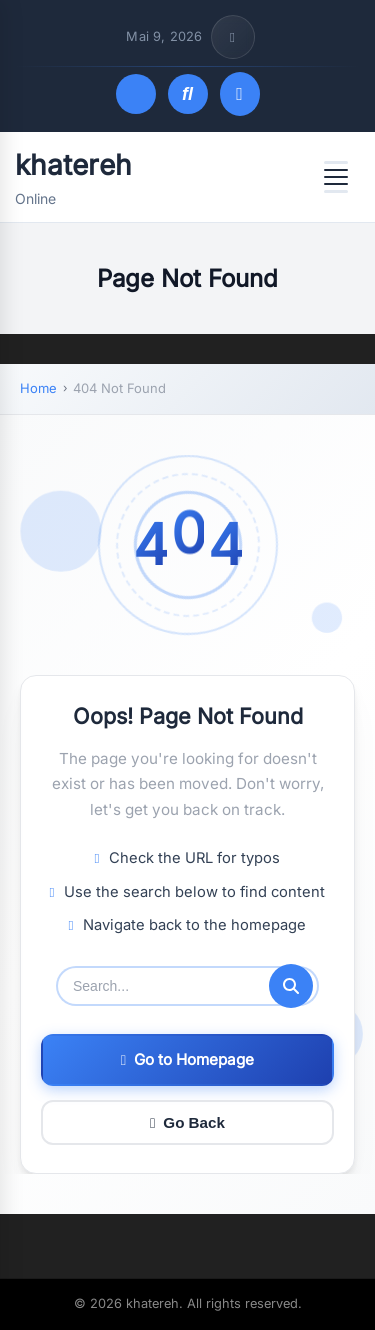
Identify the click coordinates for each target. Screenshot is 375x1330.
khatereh (73, 165)
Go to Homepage (187, 1059)
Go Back (187, 1122)
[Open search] (188, 94)
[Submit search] (291, 986)
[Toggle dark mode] (136, 94)
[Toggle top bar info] (233, 37)
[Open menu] (336, 177)
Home (38, 388)
